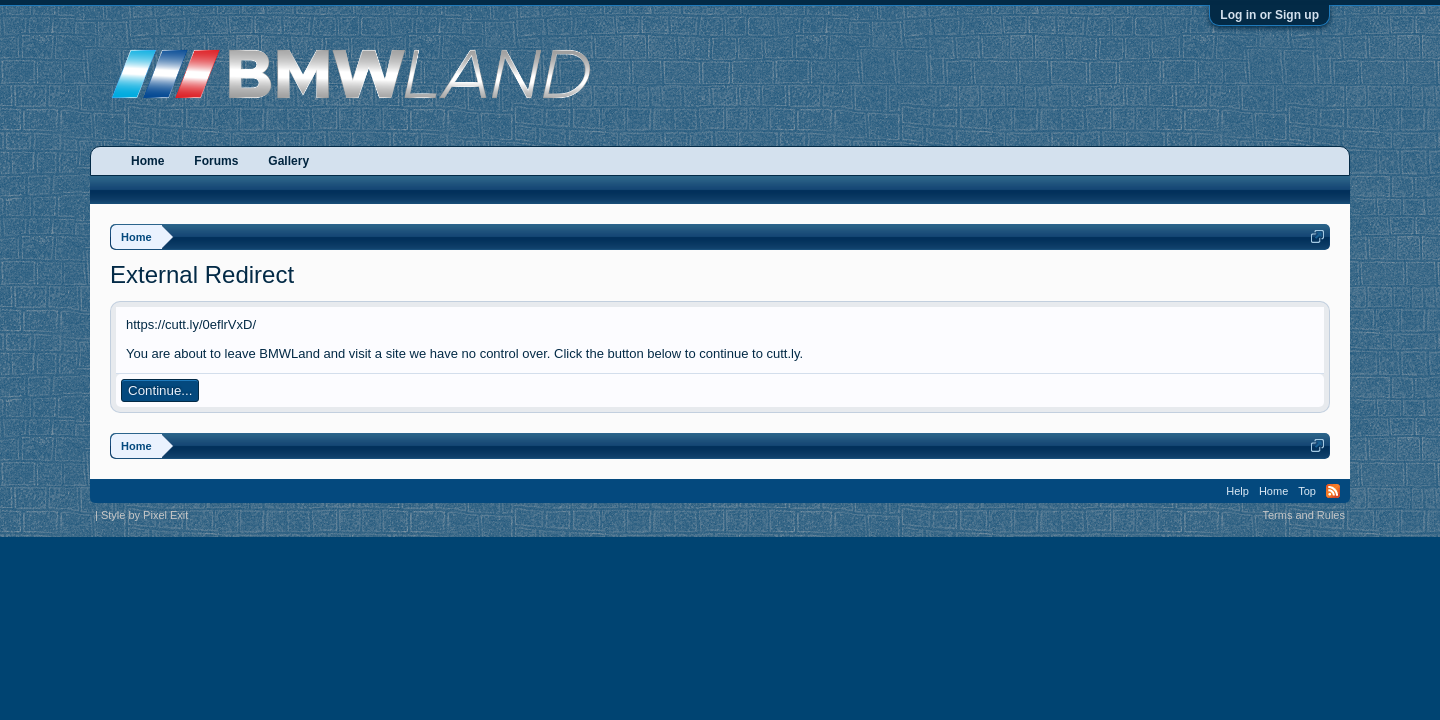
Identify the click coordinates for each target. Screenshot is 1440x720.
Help (1237, 491)
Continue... (160, 390)
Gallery (288, 161)
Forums (216, 161)
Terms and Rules (1303, 515)
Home (147, 161)
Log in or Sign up (1269, 15)
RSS (1333, 491)
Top (1307, 491)
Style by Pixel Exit (144, 515)
